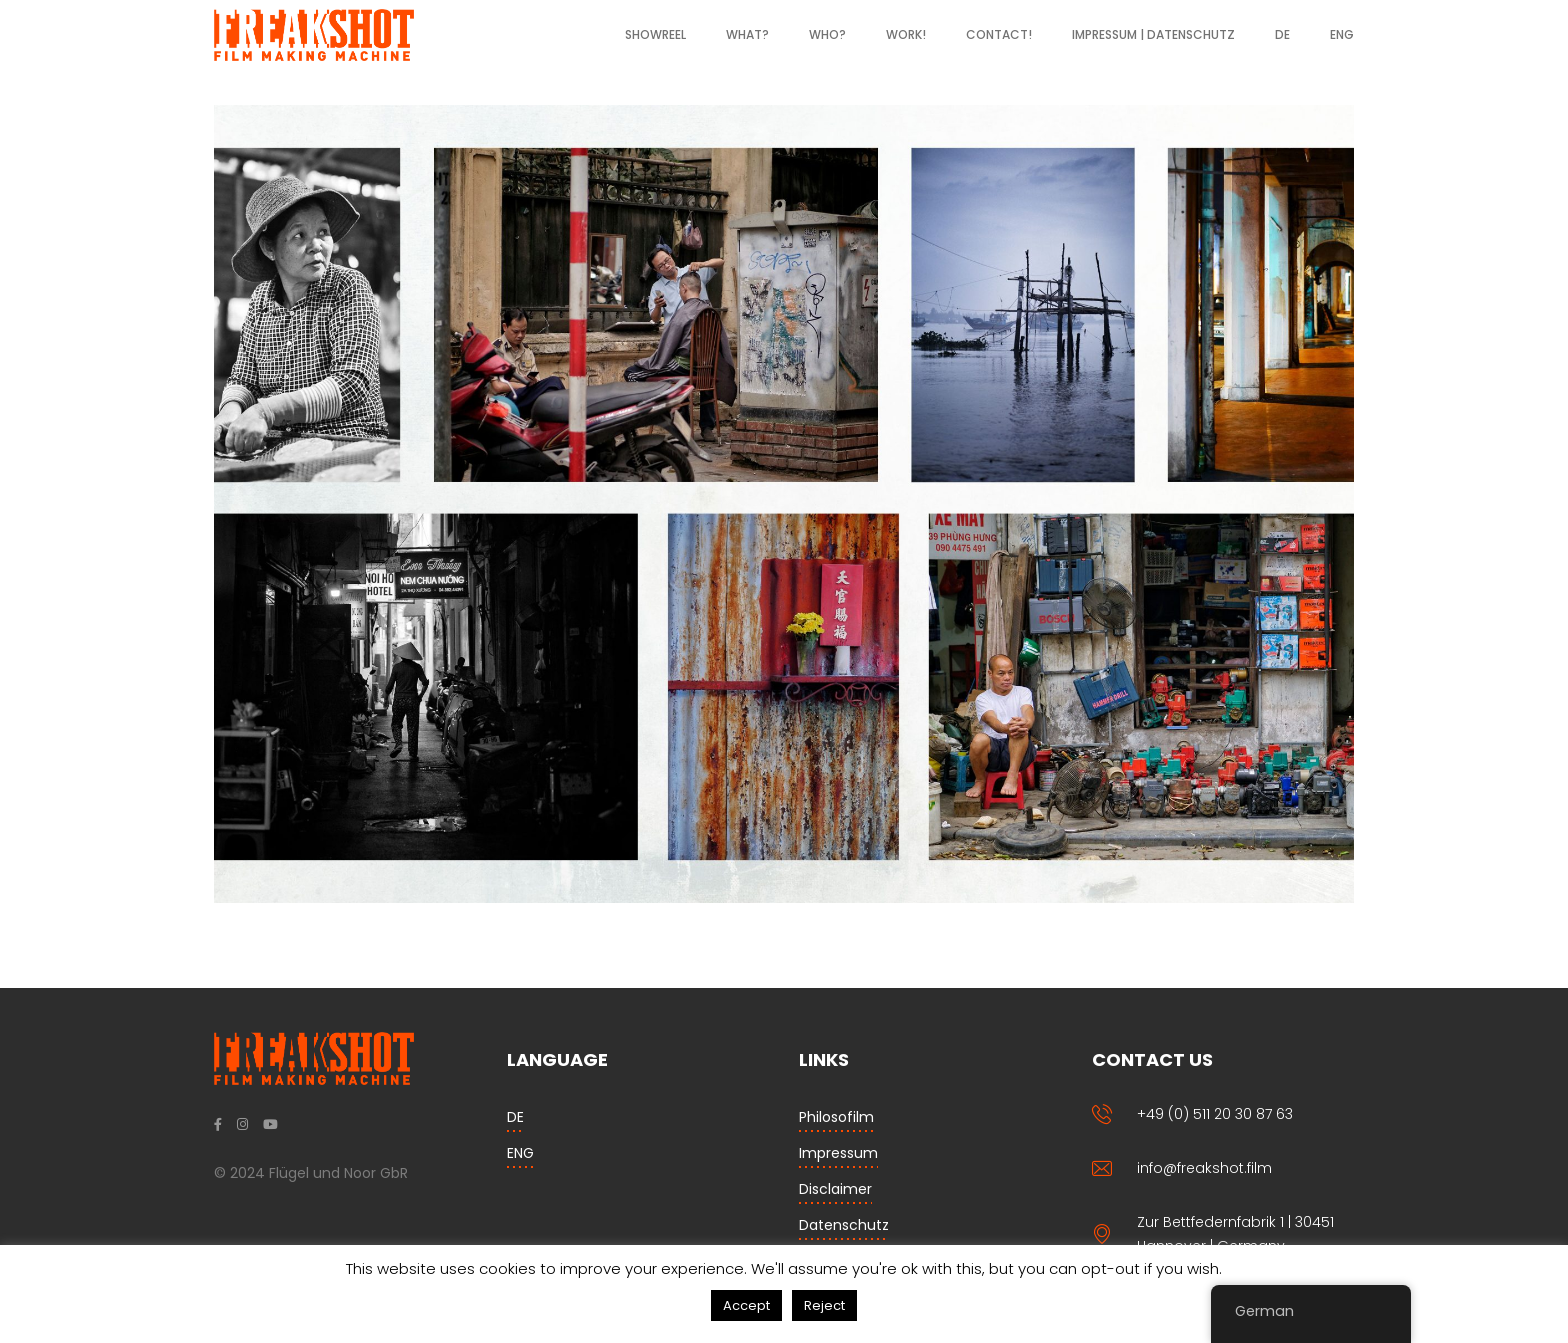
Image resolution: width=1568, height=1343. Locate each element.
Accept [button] (746, 1305)
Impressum (838, 1153)
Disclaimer (835, 1189)
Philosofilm (836, 1117)
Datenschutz (844, 1225)
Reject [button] (824, 1305)
